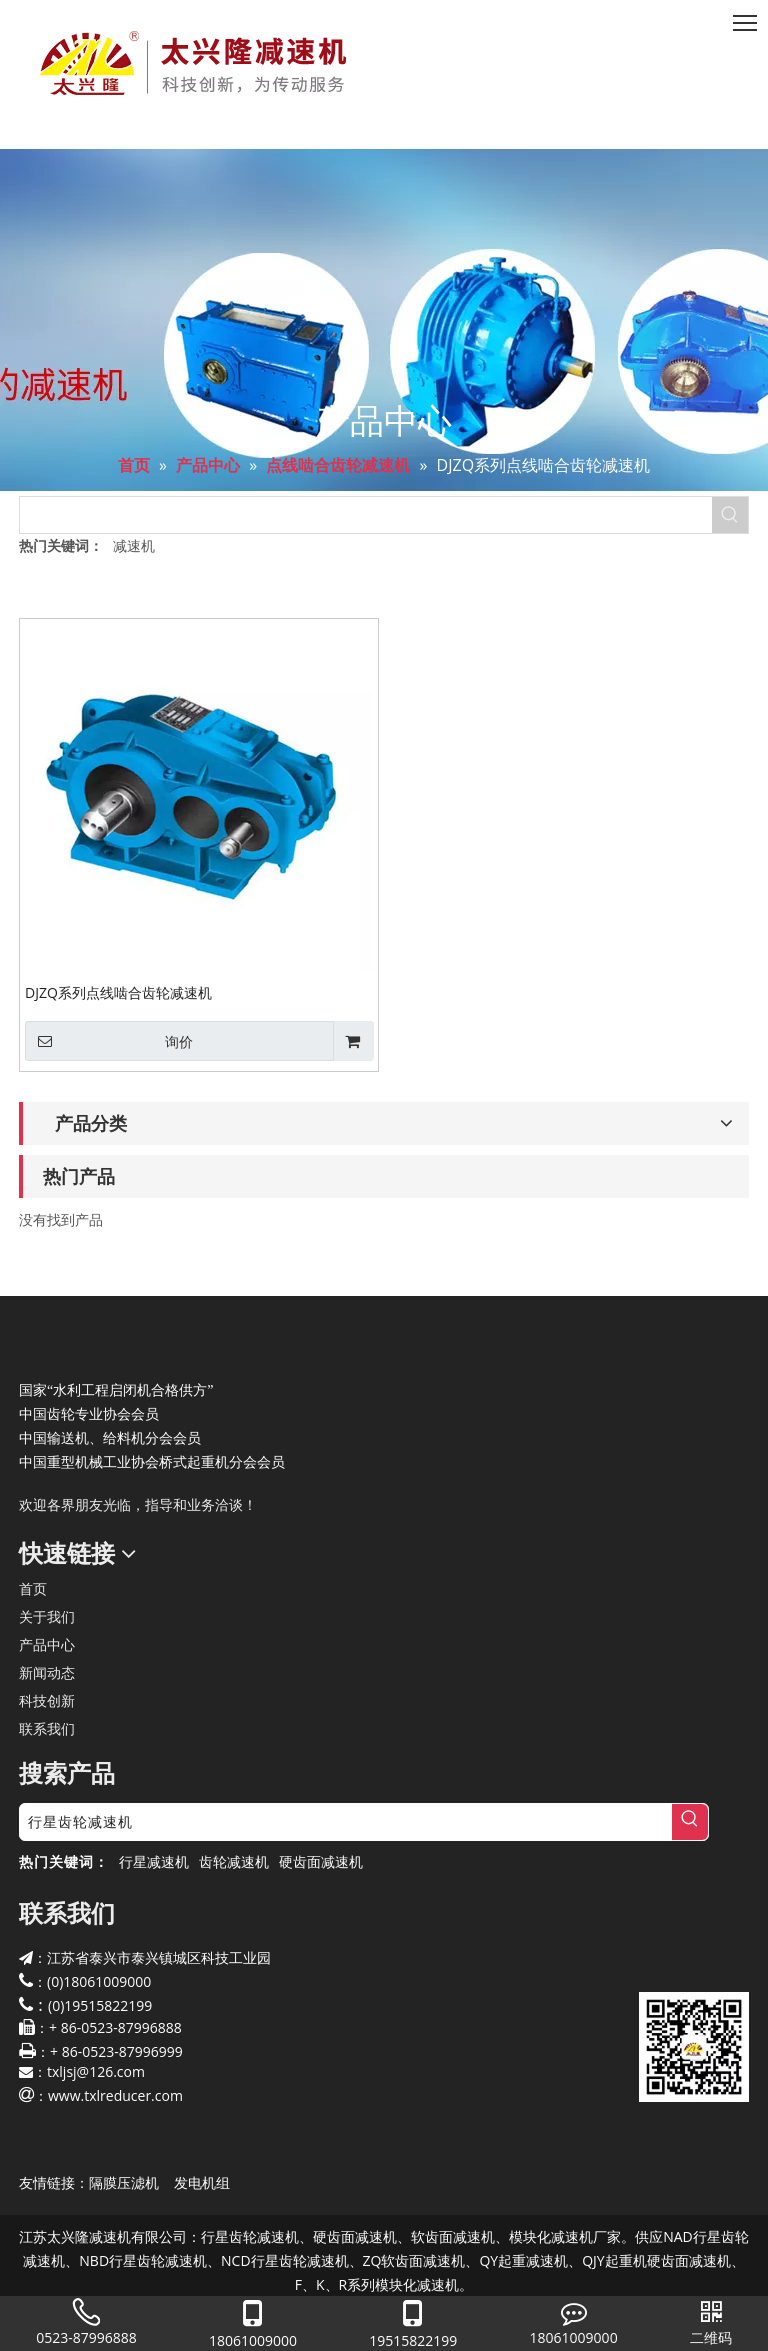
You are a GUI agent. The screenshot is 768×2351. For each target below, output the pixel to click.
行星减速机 (154, 1861)
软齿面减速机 (453, 2236)
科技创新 (47, 1700)
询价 (109, 1041)
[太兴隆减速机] (35, 1345)
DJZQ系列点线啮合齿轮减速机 (118, 992)
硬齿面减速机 (321, 1861)
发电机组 (202, 2182)
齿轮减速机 (234, 1861)
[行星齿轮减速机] (346, 1822)
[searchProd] (366, 515)
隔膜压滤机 (124, 2182)
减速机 (134, 545)
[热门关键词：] (730, 515)
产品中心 (47, 1644)
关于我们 (47, 1616)
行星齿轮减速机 (250, 2236)
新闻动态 (47, 1672)
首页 (33, 1588)
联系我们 (47, 1728)
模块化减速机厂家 (565, 2236)
